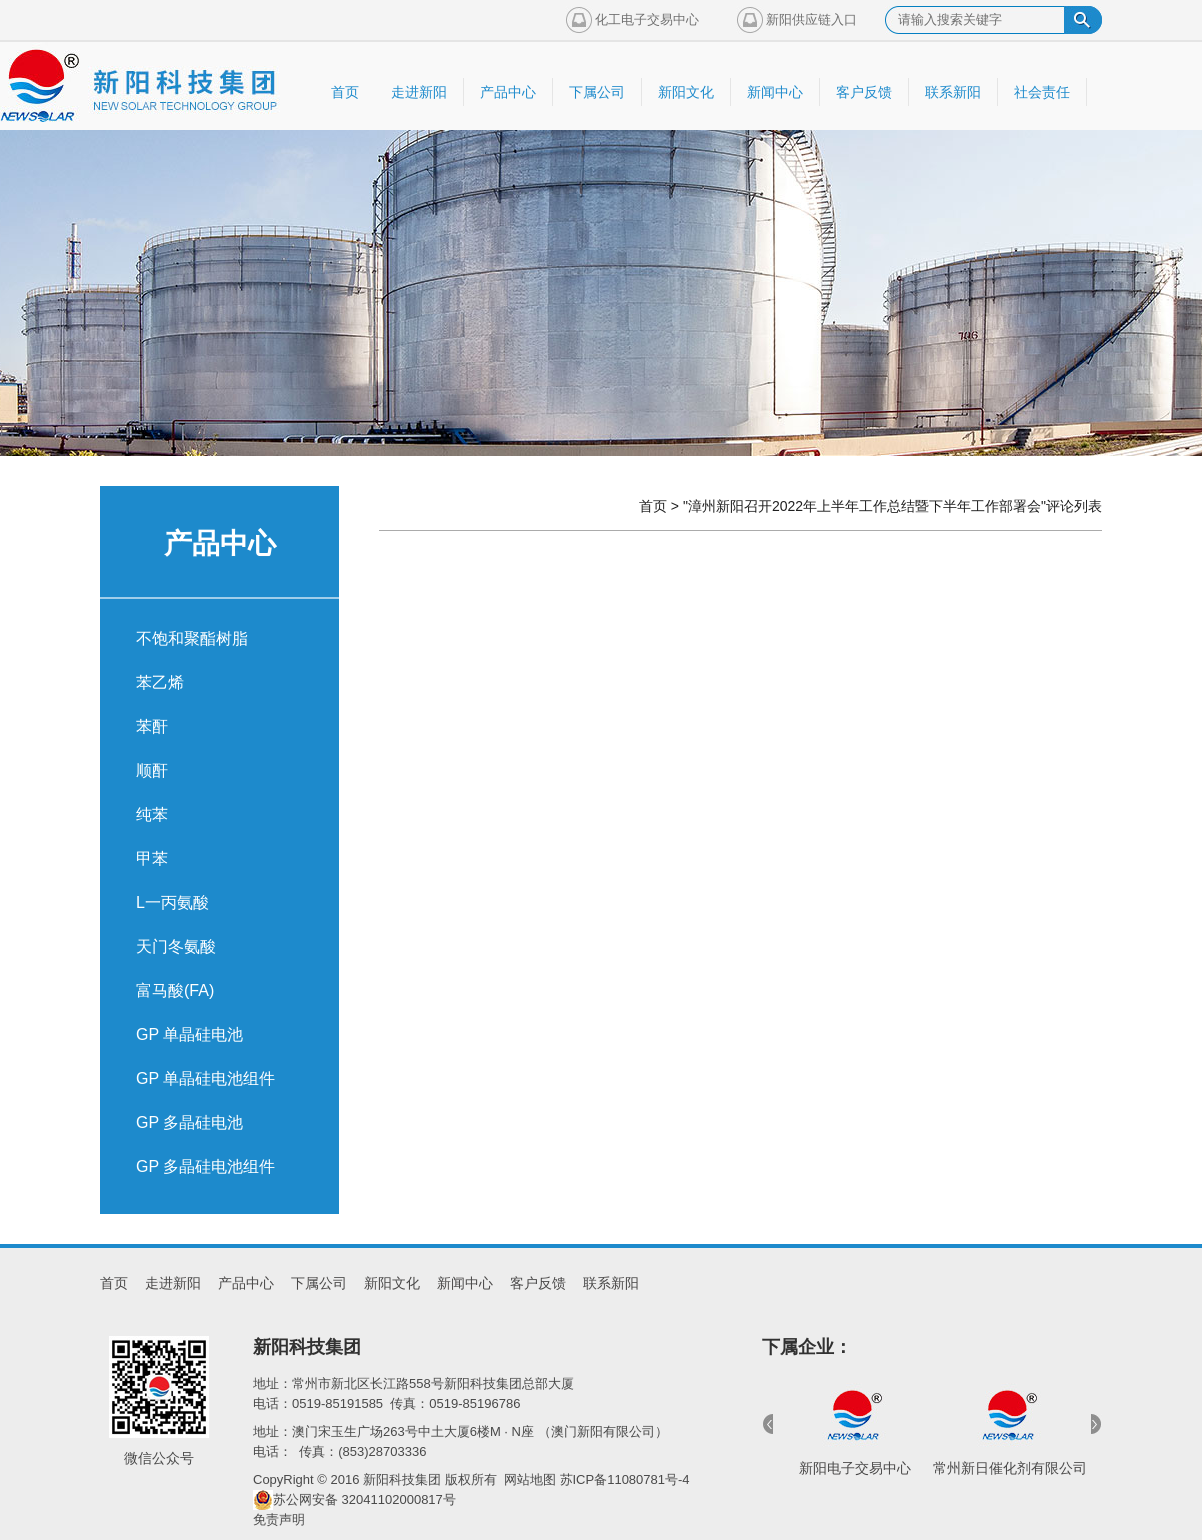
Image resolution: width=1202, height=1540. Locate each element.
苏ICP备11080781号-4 (625, 1479)
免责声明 (279, 1519)
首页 (653, 506)
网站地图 (530, 1479)
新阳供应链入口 (811, 19)
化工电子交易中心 (647, 19)
